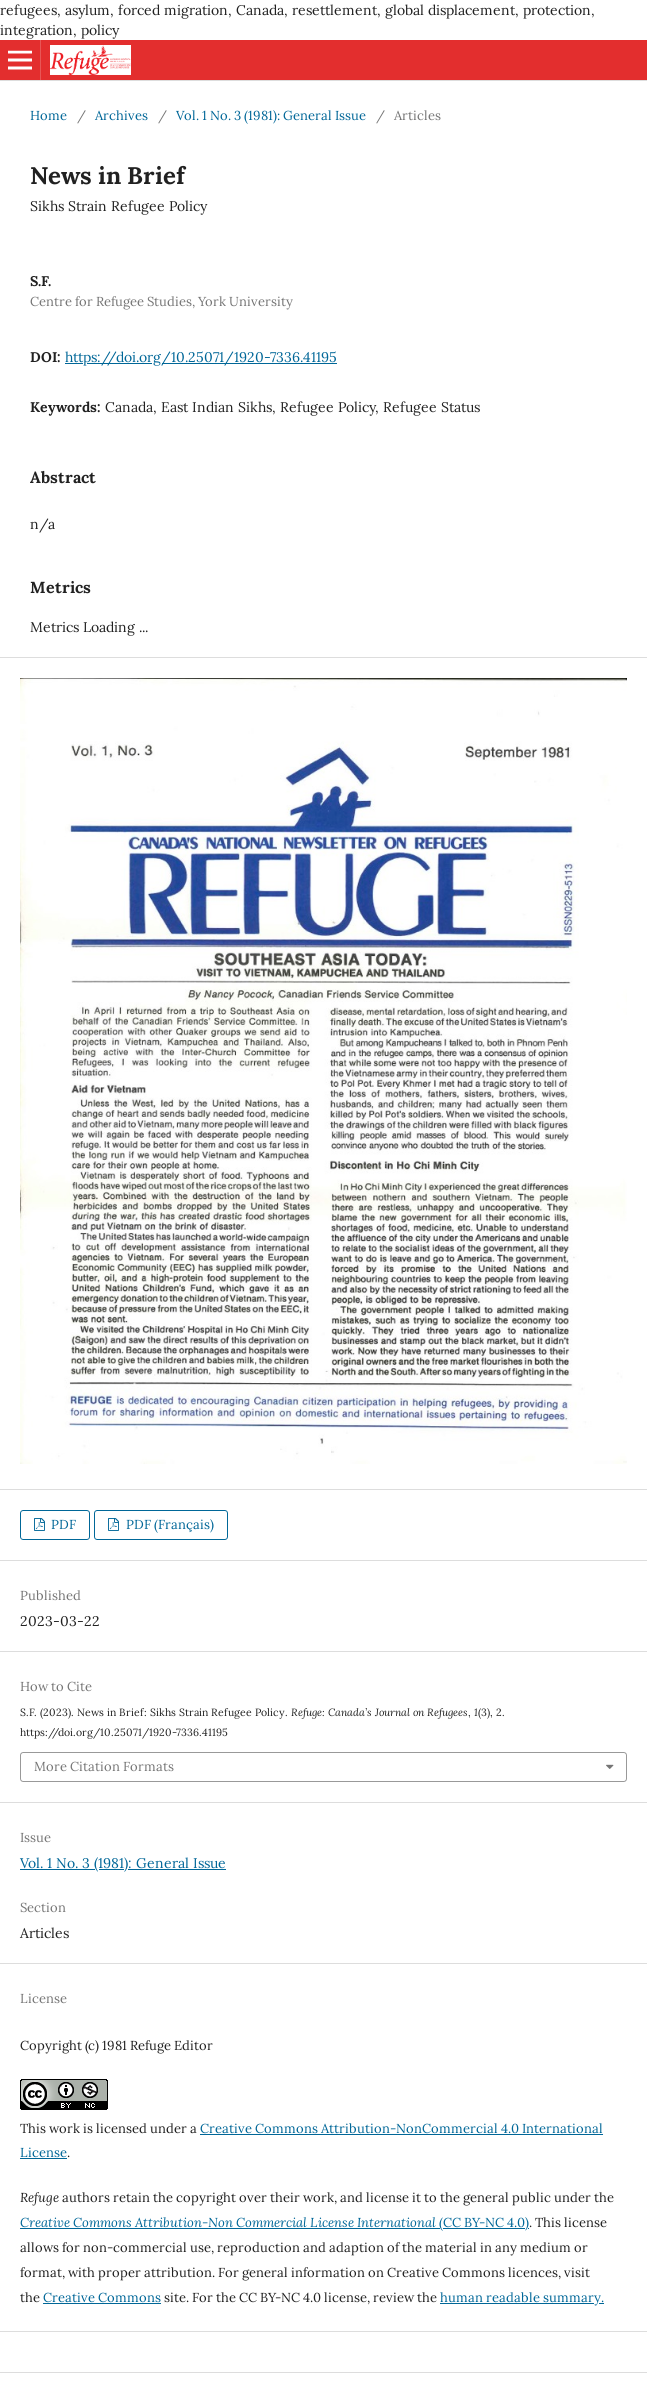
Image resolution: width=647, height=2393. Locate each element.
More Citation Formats (104, 1766)
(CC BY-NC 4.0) (274, 2222)
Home (48, 115)
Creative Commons (102, 2297)
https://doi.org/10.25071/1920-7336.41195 (201, 357)
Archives (121, 115)
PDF (62, 1524)
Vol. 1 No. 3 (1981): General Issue (271, 115)
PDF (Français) (168, 1524)
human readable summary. (522, 2297)
